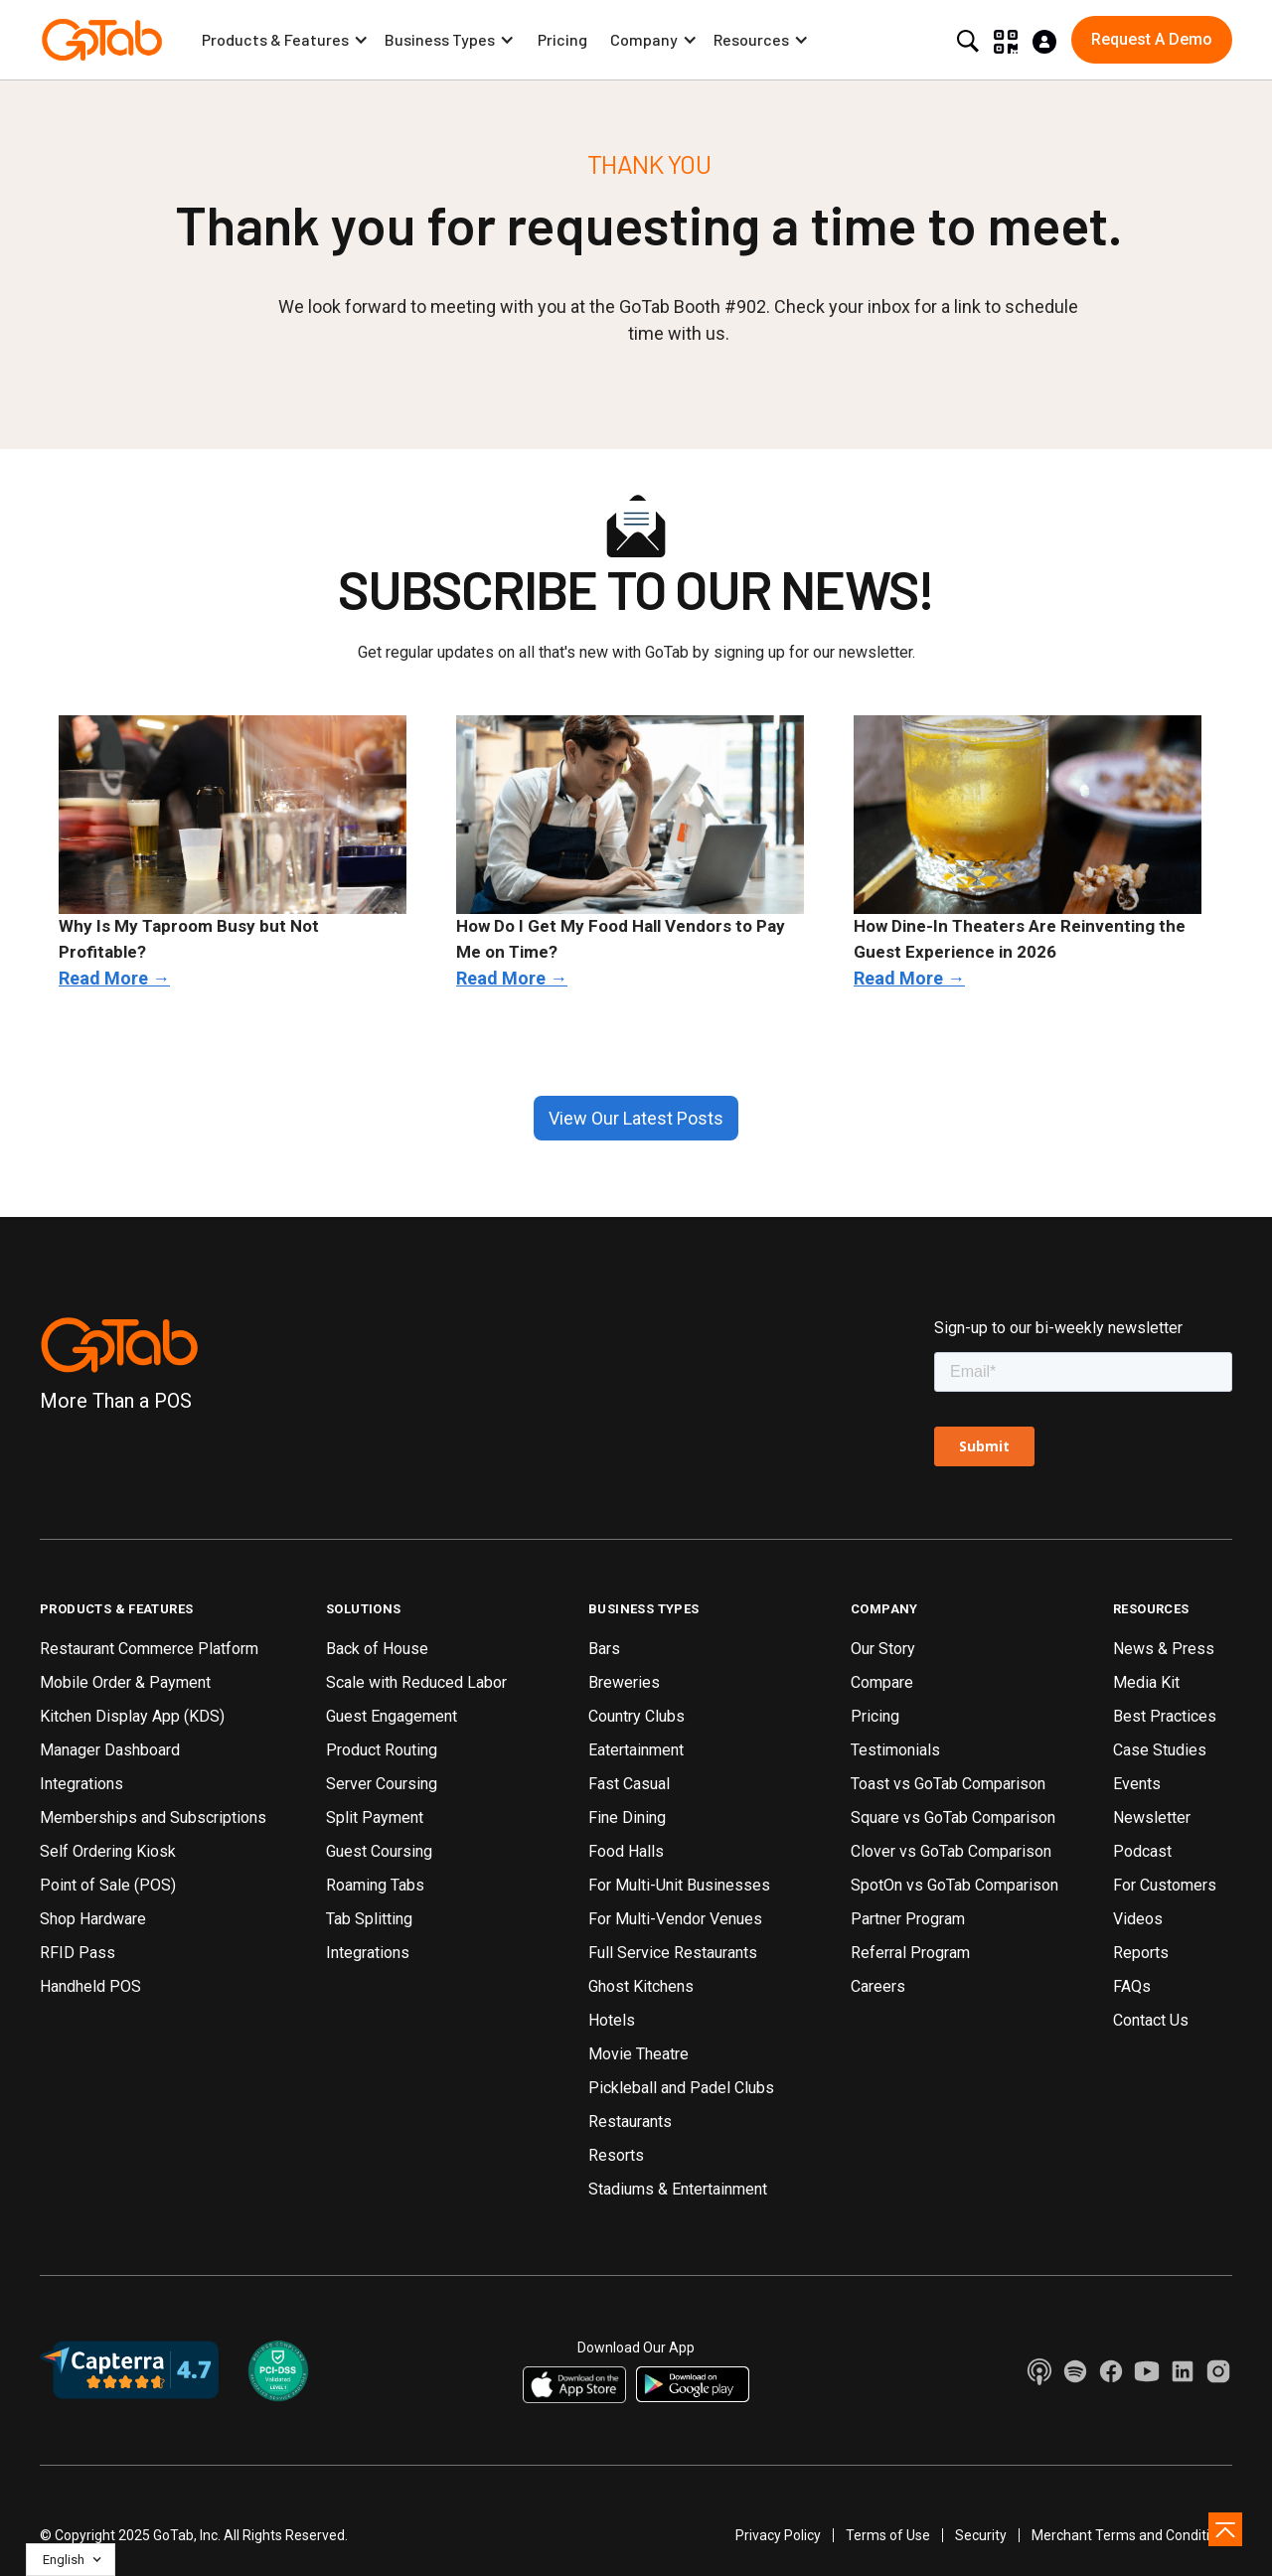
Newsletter (1152, 1817)
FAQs (1132, 1986)
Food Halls (626, 1851)
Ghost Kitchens (641, 1986)
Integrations (81, 1783)
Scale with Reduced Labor (416, 1682)
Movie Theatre (638, 2054)
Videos (1138, 1918)
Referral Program (910, 1952)
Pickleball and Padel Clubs (681, 2087)
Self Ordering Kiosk (108, 1851)
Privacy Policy (778, 2535)
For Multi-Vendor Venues (675, 1918)
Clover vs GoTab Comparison (951, 1851)
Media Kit (1146, 1682)
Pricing (562, 39)
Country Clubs (636, 1716)
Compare (882, 1682)
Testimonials (895, 1750)
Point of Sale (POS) (108, 1885)
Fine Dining (627, 1817)
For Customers (1164, 1885)
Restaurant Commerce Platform (149, 1648)
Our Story (883, 1648)
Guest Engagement (391, 1716)
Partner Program (908, 1918)
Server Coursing (381, 1783)
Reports (1141, 1952)
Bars (604, 1648)
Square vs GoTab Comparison (953, 1817)
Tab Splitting (369, 1918)
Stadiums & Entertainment (677, 2189)
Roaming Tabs (375, 1885)
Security (981, 2535)
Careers (878, 1986)
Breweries (624, 1682)
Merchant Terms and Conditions (1132, 2535)
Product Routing (381, 1750)
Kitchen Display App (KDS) (132, 1716)
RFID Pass (77, 1952)
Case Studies (1159, 1750)
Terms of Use (888, 2535)
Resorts (616, 2155)
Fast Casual (629, 1783)
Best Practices (1164, 1716)
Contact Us (1151, 2020)
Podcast (1142, 1851)
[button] (285, 39)
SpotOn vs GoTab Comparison (954, 1885)
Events (1137, 1783)
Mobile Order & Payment (125, 1682)
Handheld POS (90, 1986)
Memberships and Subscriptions (153, 1817)
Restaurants (630, 2121)
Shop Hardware (93, 1918)
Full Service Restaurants (672, 1952)
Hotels (611, 2020)
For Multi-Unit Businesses (679, 1885)
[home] (102, 40)
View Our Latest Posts (636, 1118)
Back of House (377, 1648)
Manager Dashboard (110, 1750)
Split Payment (374, 1817)
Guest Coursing (379, 1851)
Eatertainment (636, 1750)
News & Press (1163, 1648)
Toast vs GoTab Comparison (948, 1783)
